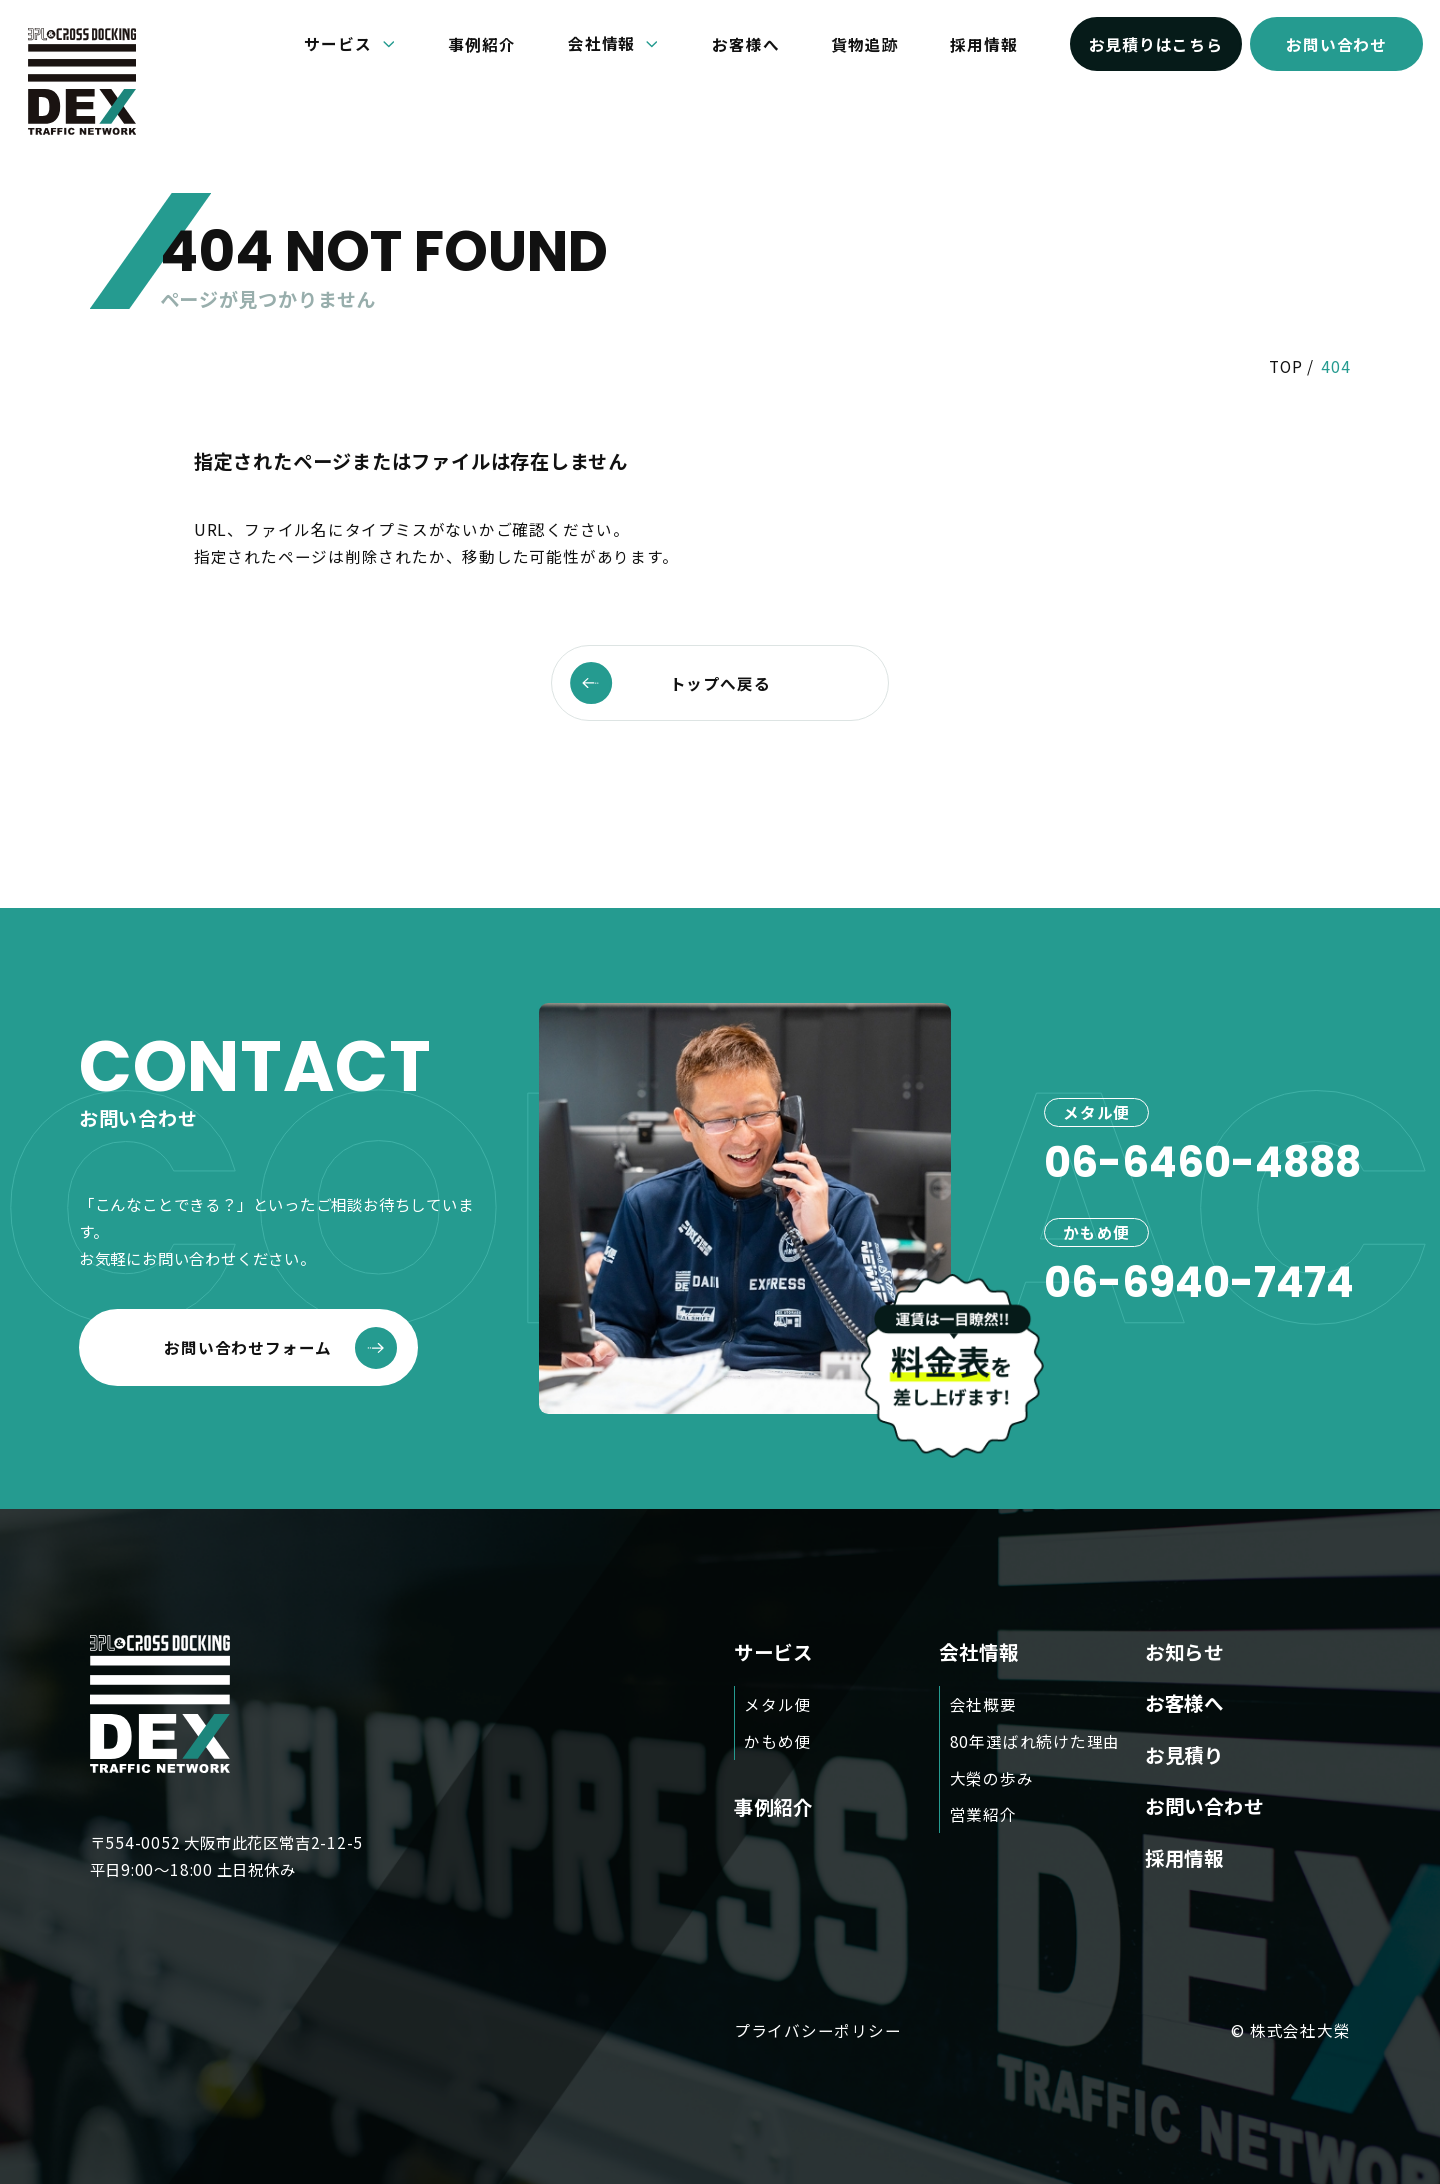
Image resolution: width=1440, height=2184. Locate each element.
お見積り (1184, 1754)
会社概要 (983, 1704)
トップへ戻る (670, 683)
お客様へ (745, 44)
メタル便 (777, 1704)
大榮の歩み (992, 1778)
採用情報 (983, 44)
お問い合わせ (1336, 44)
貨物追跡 (864, 44)
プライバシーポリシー (818, 2031)
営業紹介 (983, 1815)
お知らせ (1184, 1651)
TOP (1285, 367)
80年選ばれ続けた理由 (1035, 1741)
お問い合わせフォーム (280, 1348)
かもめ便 (777, 1741)
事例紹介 (482, 44)
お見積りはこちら (1156, 44)
